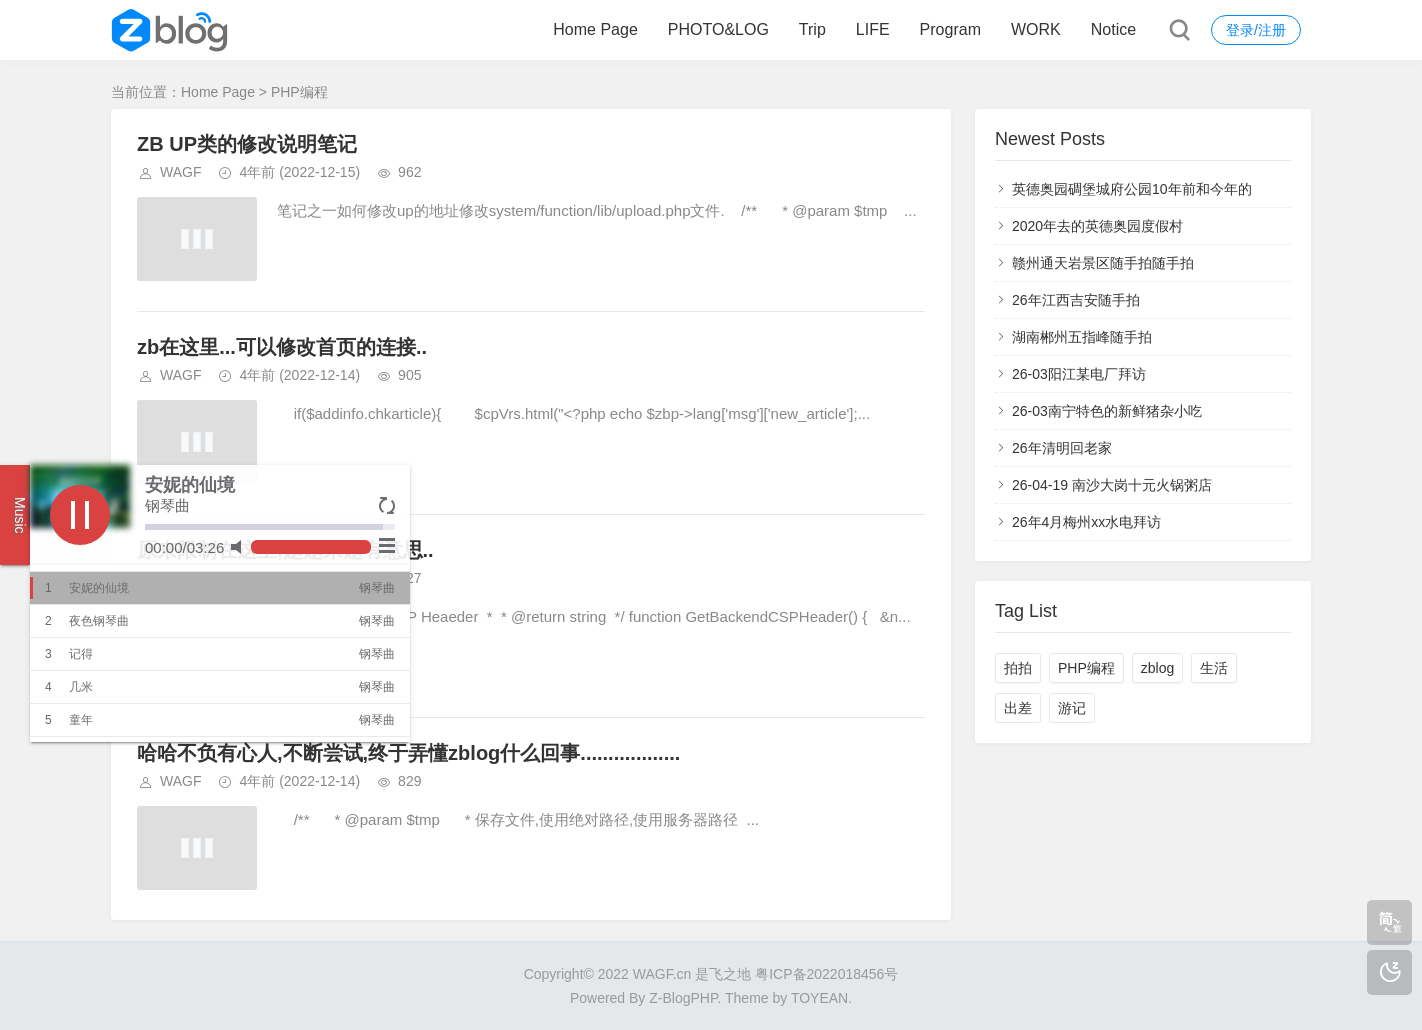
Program (950, 29)
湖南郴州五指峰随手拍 (1082, 337)
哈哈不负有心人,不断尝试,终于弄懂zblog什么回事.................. (408, 753)
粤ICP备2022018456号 (826, 974)
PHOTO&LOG (718, 29)
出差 (1018, 708)
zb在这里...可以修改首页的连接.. (282, 347)
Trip (812, 29)
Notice (1113, 29)
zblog (1157, 668)
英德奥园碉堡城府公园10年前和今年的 (1132, 189)
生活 (1214, 668)
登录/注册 (1256, 30)
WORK (1036, 29)
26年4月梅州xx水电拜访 (1086, 522)
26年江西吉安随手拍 (1076, 300)
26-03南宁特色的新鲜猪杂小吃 (1107, 411)
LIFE (873, 29)
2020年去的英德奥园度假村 (1097, 226)
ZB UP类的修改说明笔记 (247, 144)
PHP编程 (1086, 668)
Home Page (595, 29)
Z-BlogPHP (683, 998)
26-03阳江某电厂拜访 (1079, 374)
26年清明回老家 (1062, 448)
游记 (1072, 708)
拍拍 (1018, 668)
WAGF (180, 172)
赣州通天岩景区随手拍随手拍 (1103, 263)
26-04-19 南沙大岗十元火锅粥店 (1112, 485)
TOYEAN (819, 998)
